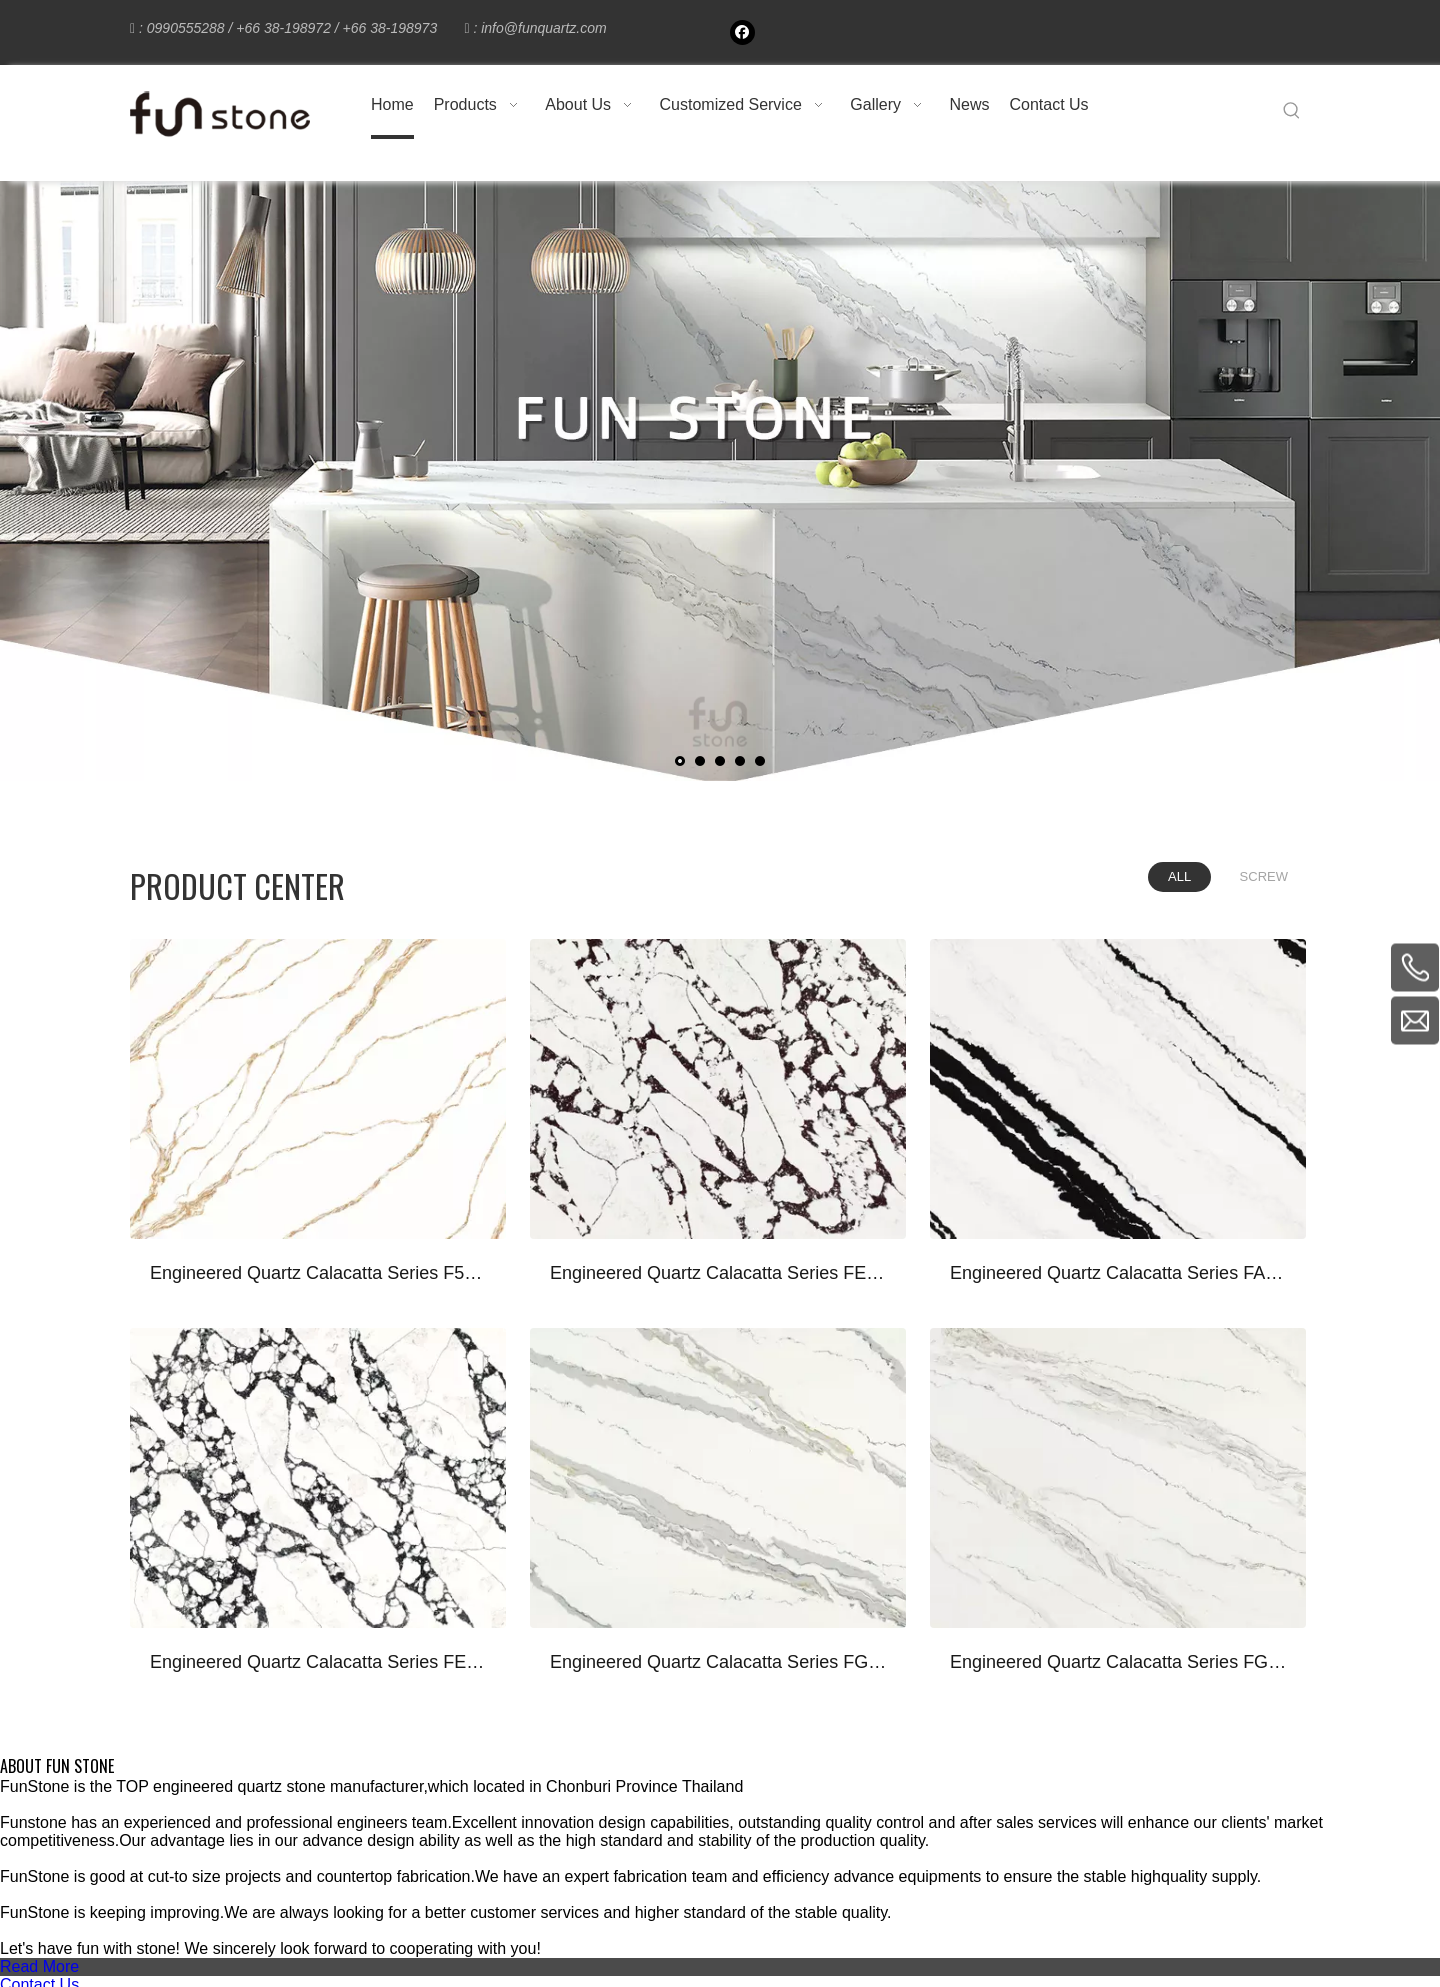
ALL (1179, 876)
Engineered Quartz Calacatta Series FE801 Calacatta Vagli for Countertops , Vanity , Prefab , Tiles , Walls (320, 1662)
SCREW (1264, 876)
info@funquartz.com (544, 28)
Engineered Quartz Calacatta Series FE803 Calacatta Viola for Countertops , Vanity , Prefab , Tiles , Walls (720, 1273)
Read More (39, 1966)
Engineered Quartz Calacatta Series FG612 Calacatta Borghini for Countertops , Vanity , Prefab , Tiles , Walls (720, 1662)
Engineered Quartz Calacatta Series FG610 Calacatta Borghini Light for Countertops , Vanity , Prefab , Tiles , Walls (1120, 1662)
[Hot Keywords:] (1292, 111)
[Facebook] (742, 32)
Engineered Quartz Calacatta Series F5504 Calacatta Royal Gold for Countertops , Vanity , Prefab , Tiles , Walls (320, 1273)
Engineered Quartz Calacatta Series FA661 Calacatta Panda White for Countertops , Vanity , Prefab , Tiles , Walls (1120, 1273)
